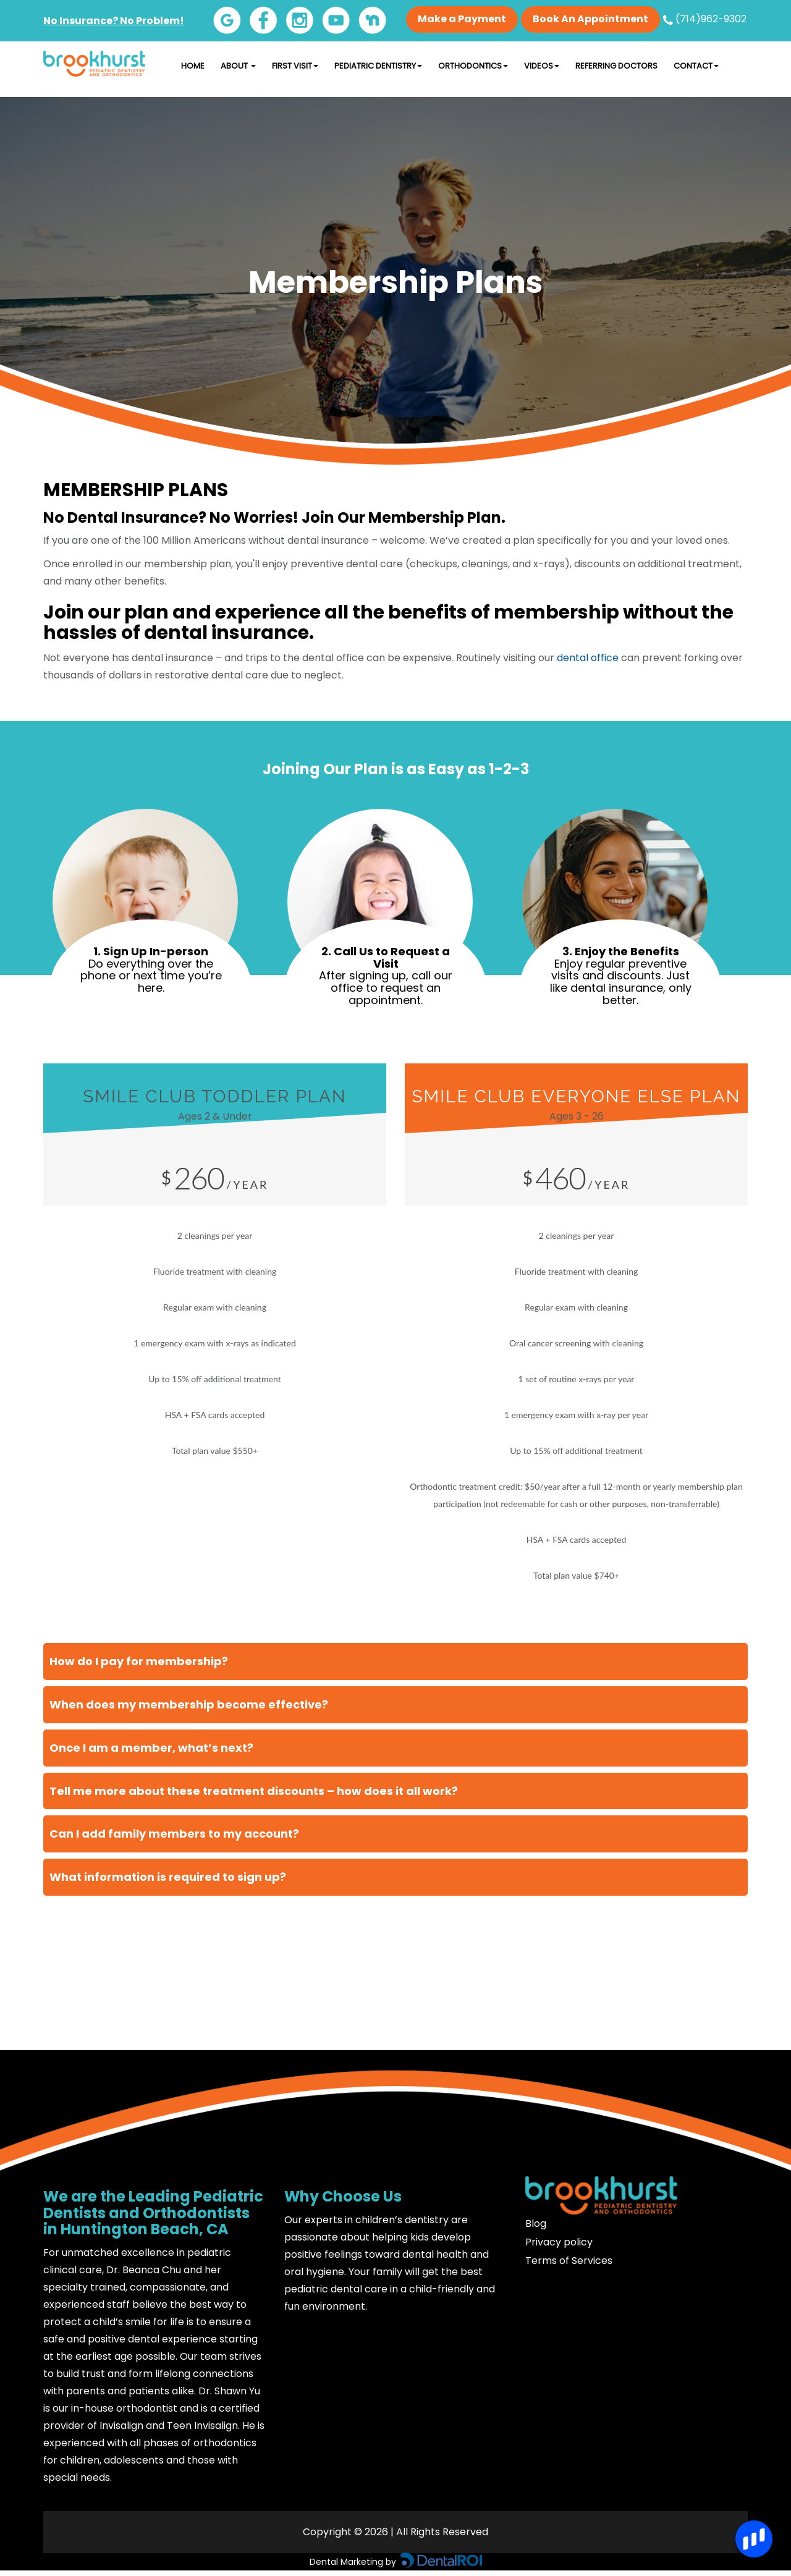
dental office (588, 658)
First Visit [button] (295, 66)
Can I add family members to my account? (174, 1833)
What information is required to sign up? (167, 1877)
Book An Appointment (590, 19)
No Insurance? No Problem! (113, 21)
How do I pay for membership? (138, 1661)
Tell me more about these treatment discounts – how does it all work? (253, 1790)
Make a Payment (462, 19)
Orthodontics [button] (473, 66)
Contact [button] (696, 66)
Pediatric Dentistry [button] (378, 66)
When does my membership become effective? (188, 1704)
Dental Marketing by (354, 2561)
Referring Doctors (616, 66)
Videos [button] (541, 66)
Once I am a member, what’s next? (151, 1747)
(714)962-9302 (705, 19)
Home (193, 66)
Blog (535, 2223)
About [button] (238, 66)
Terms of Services (568, 2260)
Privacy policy (559, 2242)
